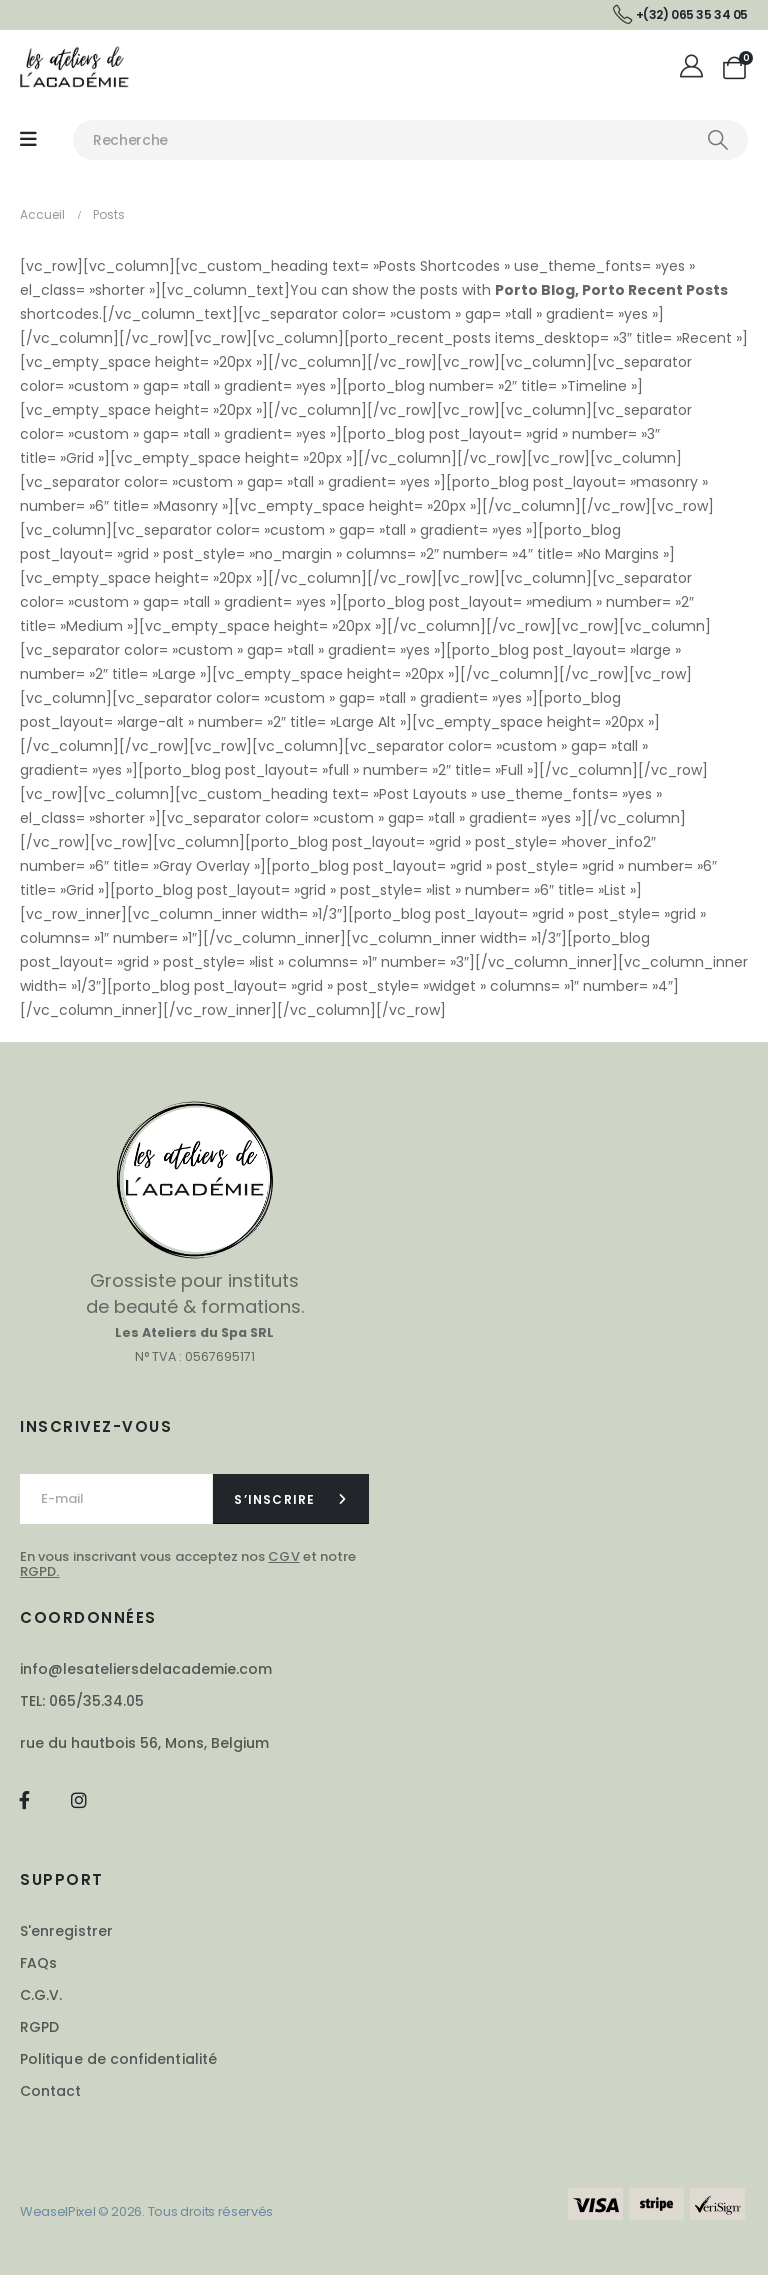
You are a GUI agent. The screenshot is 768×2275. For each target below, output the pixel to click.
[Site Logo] (75, 66)
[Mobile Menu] (28, 139)
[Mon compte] (694, 67)
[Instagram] (78, 1799)
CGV (283, 1556)
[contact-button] (291, 1499)
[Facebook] (24, 1799)
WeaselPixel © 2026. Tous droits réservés (146, 2211)
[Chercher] (717, 140)
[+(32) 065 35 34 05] (680, 15)
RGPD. (39, 1571)
